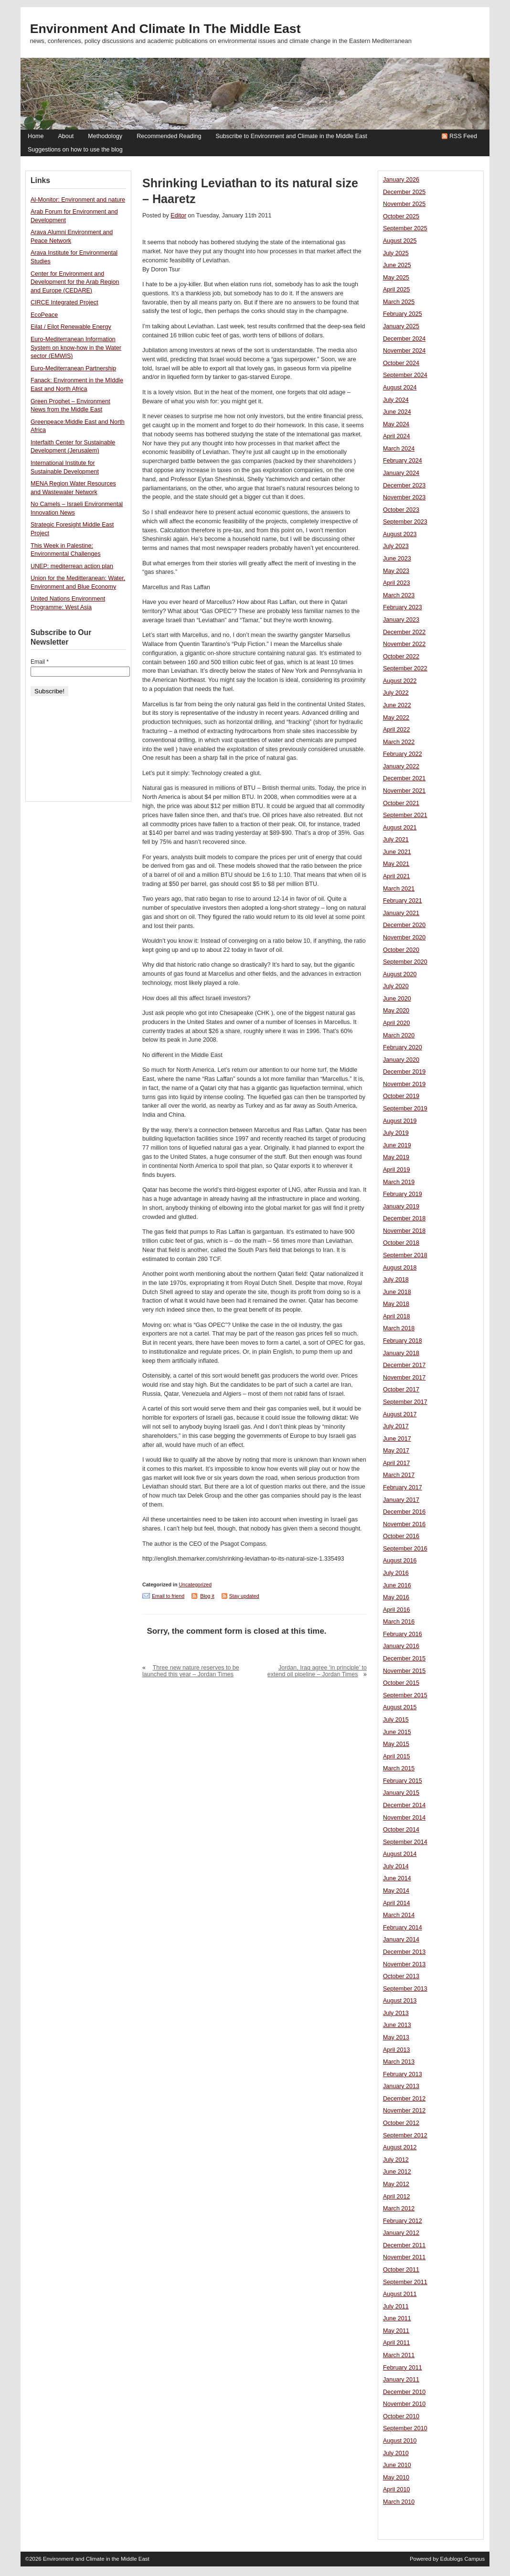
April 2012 (396, 2196)
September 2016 (405, 1548)
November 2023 (404, 497)
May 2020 (396, 1010)
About (66, 136)
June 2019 (397, 1145)
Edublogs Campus (462, 2559)
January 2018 (401, 1353)
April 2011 (396, 2342)
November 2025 (404, 204)
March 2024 (398, 448)
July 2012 (396, 2159)
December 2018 (404, 1218)
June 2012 (397, 2171)
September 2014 (405, 1842)
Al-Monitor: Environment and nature (78, 199)
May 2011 (396, 2331)
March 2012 (398, 2208)
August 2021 (399, 827)
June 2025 (397, 265)
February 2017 (402, 1487)
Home (35, 136)
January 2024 (401, 473)
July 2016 (396, 1573)
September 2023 (405, 521)
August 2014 (399, 1854)
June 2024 (397, 412)
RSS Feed (463, 136)
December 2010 (404, 2392)
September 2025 (405, 228)
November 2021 (404, 790)
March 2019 (398, 1182)
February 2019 (402, 1194)
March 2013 (398, 2062)
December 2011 (404, 2245)
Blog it (207, 1596)
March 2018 (398, 1328)
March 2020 (398, 1035)
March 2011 (398, 2355)
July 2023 (396, 546)
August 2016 (399, 1560)
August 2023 (399, 534)
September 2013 (405, 1988)
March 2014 (398, 1915)
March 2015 (398, 1768)
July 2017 (396, 1426)
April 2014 (396, 1903)
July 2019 (396, 1133)
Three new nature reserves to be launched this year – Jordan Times (190, 1671)
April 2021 (396, 876)
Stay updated (244, 1596)
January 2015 (401, 1792)
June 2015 (397, 1732)
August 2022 (399, 681)
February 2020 (402, 1047)
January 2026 (401, 179)
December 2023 (404, 485)
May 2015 (396, 1744)
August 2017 (399, 1414)
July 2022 (396, 693)
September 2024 (405, 375)
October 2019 (401, 1096)
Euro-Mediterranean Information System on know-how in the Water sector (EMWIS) (76, 347)
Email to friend (168, 1596)
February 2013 (402, 2074)
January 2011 (401, 2379)
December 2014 (404, 1805)
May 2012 (396, 2184)
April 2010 (396, 2489)
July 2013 (396, 2013)
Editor (178, 215)
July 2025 (396, 253)
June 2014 (397, 1878)
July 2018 (396, 1279)
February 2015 (402, 1781)
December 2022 (404, 632)
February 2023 (402, 607)
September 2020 (405, 962)
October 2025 (401, 216)
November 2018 (404, 1231)
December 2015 (404, 1658)
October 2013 (401, 1976)
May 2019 (396, 1157)
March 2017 (398, 1475)
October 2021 (401, 803)
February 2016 (402, 1634)
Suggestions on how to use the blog (75, 149)
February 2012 (402, 2221)
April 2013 (396, 2050)
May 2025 (396, 277)
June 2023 (397, 558)
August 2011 (399, 2294)
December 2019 (404, 1071)
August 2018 (399, 1267)
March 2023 (398, 595)
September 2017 (405, 1402)
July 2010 (396, 2453)
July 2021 (396, 839)
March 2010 (398, 2502)
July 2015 (396, 1719)
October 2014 (401, 1829)
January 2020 (401, 1059)
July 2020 (396, 986)
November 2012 (404, 2110)
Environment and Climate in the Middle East (165, 29)
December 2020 (404, 925)
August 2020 (399, 974)
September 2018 (405, 1255)
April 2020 (396, 1023)
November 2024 (404, 350)
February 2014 (402, 1927)
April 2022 (396, 729)
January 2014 (401, 1939)
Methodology (105, 136)
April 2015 (396, 1756)
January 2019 (401, 1206)
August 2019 (399, 1121)
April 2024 (396, 436)
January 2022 (401, 766)
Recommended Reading (169, 136)
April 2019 (396, 1169)
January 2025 (401, 326)
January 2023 (401, 619)
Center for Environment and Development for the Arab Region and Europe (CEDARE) (75, 282)
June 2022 (397, 705)
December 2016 (404, 1512)
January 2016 (401, 1646)
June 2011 (397, 2318)
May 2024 (396, 424)
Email (40, 661)
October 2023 (401, 510)
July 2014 (396, 1866)
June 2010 (397, 2465)
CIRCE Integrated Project (64, 302)
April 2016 (396, 1609)
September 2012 (405, 2135)
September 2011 (405, 2282)
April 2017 (396, 1463)
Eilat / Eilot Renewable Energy (71, 326)
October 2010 (401, 2416)
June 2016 (397, 1585)
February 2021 (402, 900)
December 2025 (404, 192)
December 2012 (404, 2098)
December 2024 (404, 338)
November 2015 (404, 1671)
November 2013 (404, 1964)
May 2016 (396, 1597)
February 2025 (402, 314)
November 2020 (404, 937)
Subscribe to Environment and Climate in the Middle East (291, 136)
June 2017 (397, 1438)
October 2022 (401, 656)
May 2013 (396, 2037)
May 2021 (396, 864)
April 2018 (396, 1316)
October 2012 (401, 2123)
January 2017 (401, 1500)
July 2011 (396, 2306)
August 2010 (399, 2440)
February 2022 (402, 754)
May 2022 (396, 717)
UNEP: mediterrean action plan (72, 566)
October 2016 (401, 1536)
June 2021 (397, 852)
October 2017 (401, 1389)
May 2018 (396, 1304)
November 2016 (404, 1524)
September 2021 (405, 815)
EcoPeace (44, 315)
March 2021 (398, 888)
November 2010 (404, 2404)
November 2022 (404, 644)
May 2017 (396, 1450)
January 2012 (401, 2233)
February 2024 (402, 460)
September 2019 (405, 1108)
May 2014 (396, 1890)
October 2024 (401, 363)
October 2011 (401, 2269)
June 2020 (397, 998)
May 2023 (396, 571)
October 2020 (401, 950)
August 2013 (399, 2000)
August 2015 (399, 1707)
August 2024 (399, 387)
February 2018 (402, 1340)
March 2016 (398, 1621)
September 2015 (405, 1695)
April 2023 (396, 583)
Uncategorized (195, 1584)
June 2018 (397, 1292)
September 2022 (405, 668)
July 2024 (396, 400)
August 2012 (399, 2147)
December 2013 (404, 1952)
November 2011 (404, 2257)
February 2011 (402, 2367)
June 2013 (397, 2025)
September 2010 (405, 2428)
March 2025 (398, 302)
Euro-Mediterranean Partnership (73, 368)
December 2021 (404, 778)
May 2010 (396, 2477)
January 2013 (401, 2086)
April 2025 (396, 289)
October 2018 (401, 1242)
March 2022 (398, 742)
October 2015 (401, 1683)
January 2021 (401, 913)
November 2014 (404, 1817)
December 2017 (404, 1365)
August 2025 (399, 240)
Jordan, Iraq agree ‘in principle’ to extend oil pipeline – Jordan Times (317, 1671)
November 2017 (404, 1377)
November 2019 (404, 1084)
